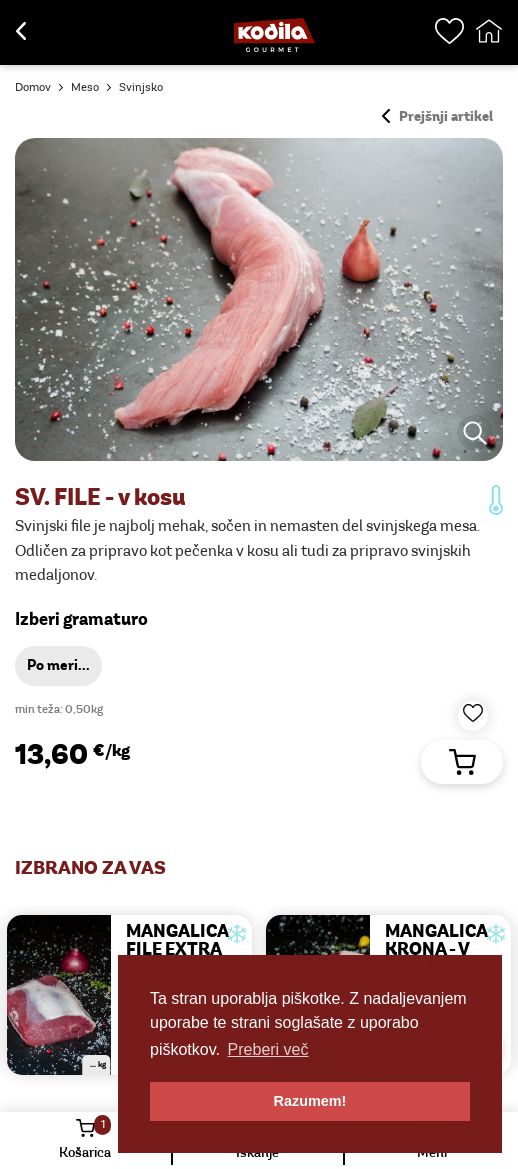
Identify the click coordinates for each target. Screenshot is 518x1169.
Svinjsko (141, 88)
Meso (85, 88)
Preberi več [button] (268, 1049)
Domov (33, 88)
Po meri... (58, 666)
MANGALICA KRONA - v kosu (436, 950)
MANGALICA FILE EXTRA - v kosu (177, 950)
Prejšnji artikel (437, 117)
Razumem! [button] (310, 1101)
